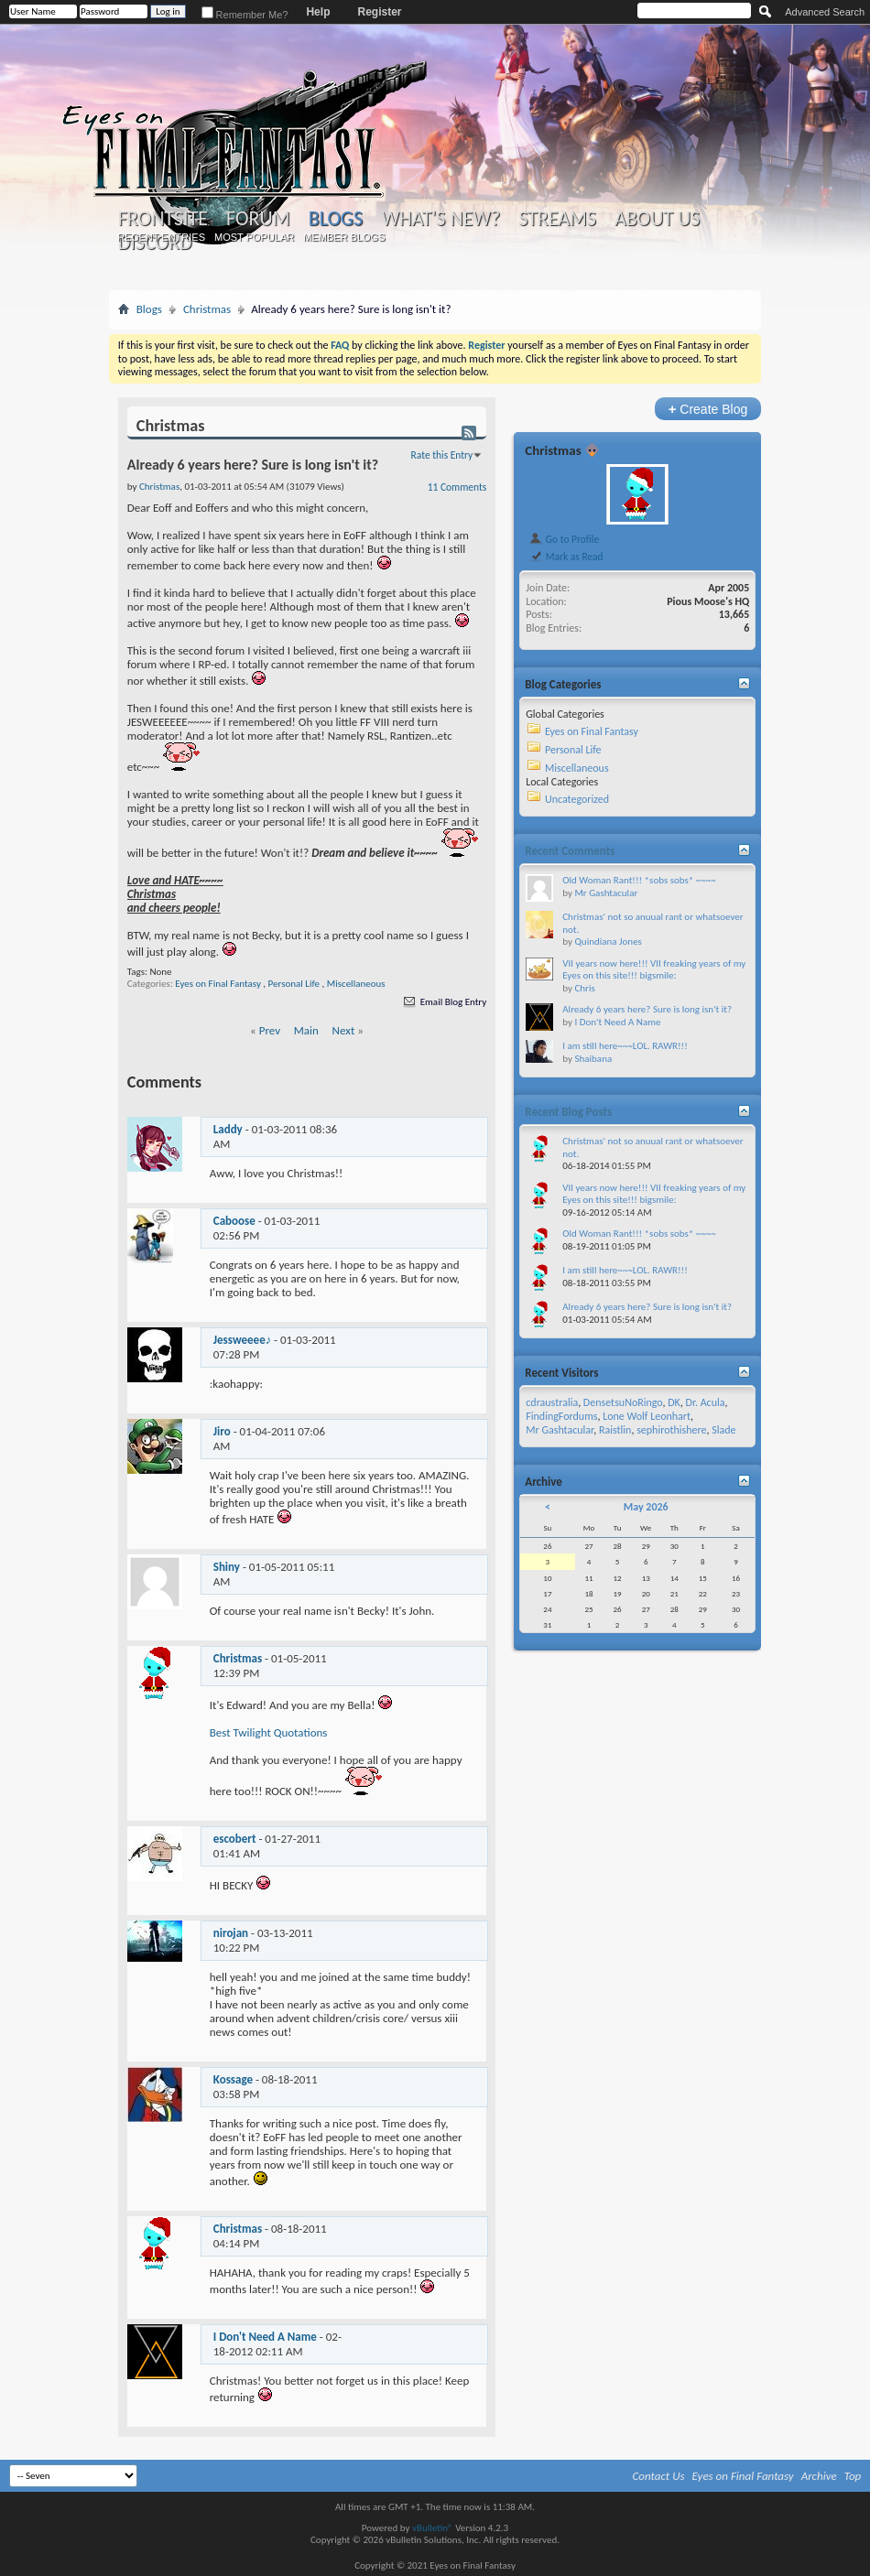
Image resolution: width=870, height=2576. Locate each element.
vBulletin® (432, 2528)
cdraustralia (552, 1402)
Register (379, 11)
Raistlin (615, 1429)
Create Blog (708, 409)
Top (853, 2476)
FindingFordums (561, 1416)
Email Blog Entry (443, 1002)
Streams (557, 219)
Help (318, 11)
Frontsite (163, 219)
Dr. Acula (705, 1402)
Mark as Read (565, 556)
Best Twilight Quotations (269, 1732)
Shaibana (593, 1059)
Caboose (234, 1221)
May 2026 (646, 1506)
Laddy (228, 1129)
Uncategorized (577, 799)
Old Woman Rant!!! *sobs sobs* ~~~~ (638, 880)
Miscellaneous (356, 984)
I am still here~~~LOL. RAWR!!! (624, 1046)
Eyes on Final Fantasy (218, 984)
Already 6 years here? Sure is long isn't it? (647, 1009)
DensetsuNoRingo (623, 1402)
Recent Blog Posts (568, 1112)
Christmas (207, 309)
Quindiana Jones (607, 941)
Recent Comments (569, 851)
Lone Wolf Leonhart (647, 1416)
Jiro (222, 1431)
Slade (723, 1429)
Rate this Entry (442, 455)
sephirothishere (671, 1429)
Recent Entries (161, 237)
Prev (269, 1030)
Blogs (336, 218)
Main (306, 1030)
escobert (234, 1838)
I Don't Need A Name (265, 2336)
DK (674, 1402)
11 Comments (457, 487)
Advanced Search (825, 11)
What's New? (440, 219)
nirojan (230, 1933)
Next (343, 1030)
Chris (584, 988)
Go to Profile (563, 539)
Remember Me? (244, 14)
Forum (257, 219)
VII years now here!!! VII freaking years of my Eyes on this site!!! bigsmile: (653, 970)
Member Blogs (344, 237)
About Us (657, 219)
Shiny (226, 1567)
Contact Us (659, 2476)
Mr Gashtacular (605, 893)
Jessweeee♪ (242, 1340)
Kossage (233, 2079)
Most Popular (254, 237)
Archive (819, 2476)
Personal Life (294, 984)
